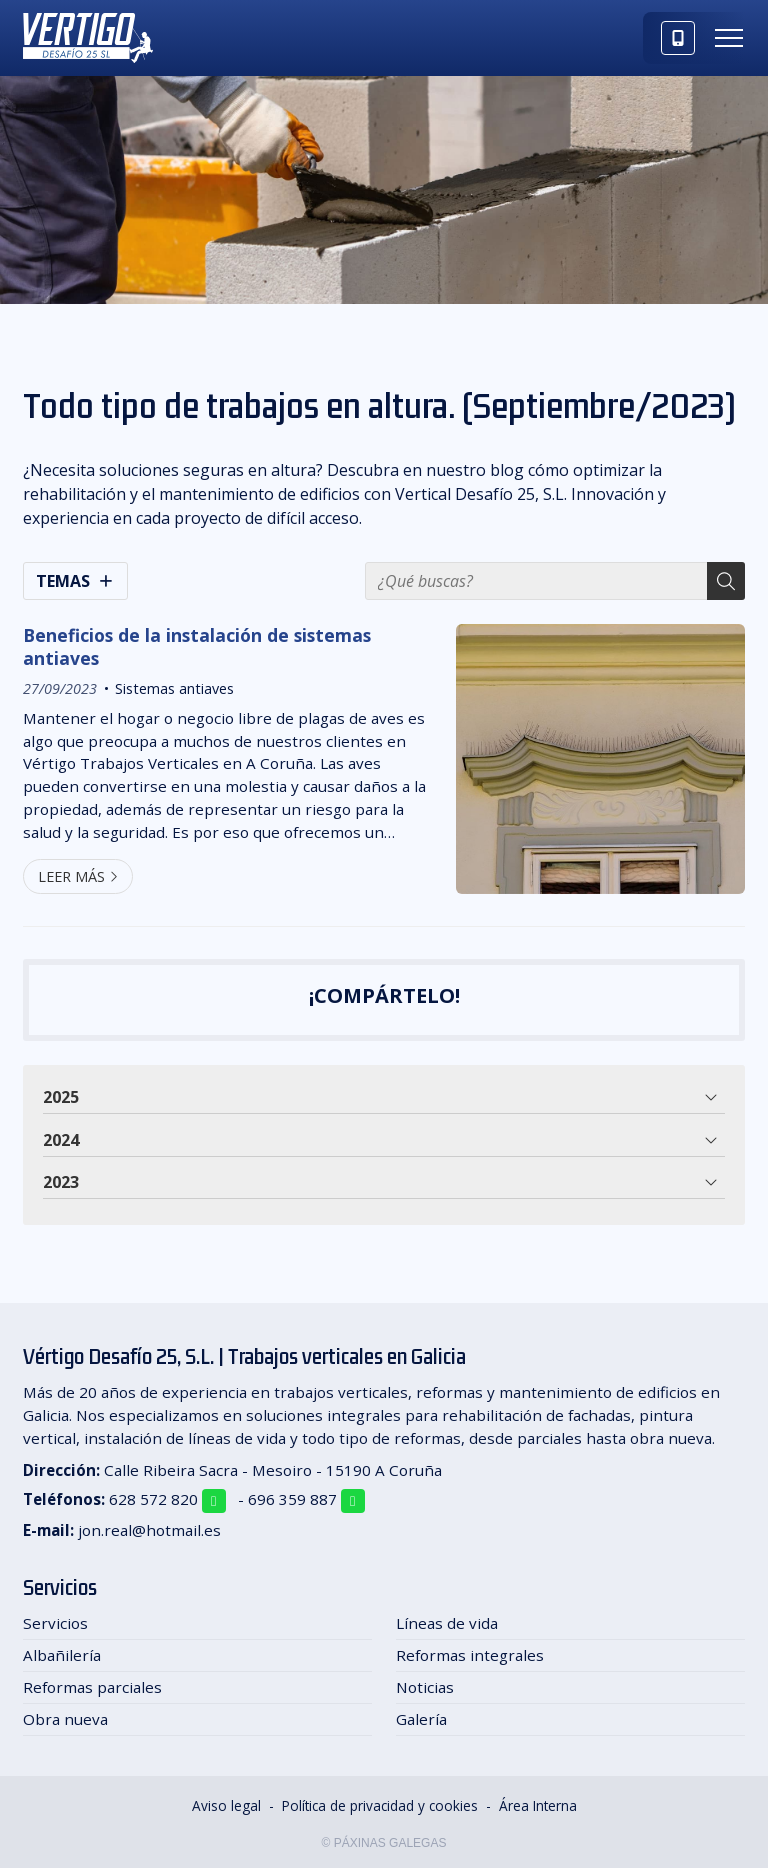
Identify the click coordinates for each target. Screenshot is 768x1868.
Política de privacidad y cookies (380, 1805)
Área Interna (538, 1805)
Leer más (71, 876)
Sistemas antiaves (174, 688)
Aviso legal (226, 1805)
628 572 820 (153, 1499)
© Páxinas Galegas (384, 1843)
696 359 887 (292, 1499)
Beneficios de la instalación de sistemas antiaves (197, 646)
